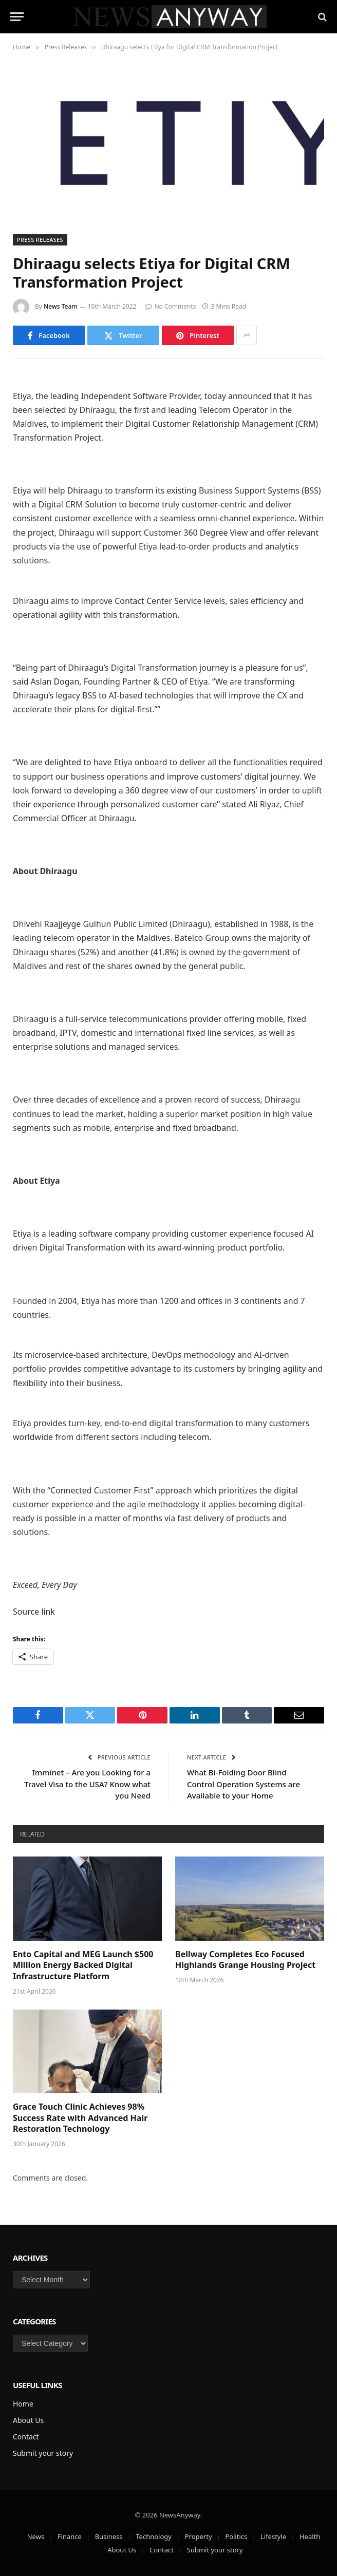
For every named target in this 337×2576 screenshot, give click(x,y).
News (35, 2536)
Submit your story (43, 2453)
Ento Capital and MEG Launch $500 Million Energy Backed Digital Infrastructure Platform (83, 1965)
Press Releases (40, 239)
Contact (26, 2436)
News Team (61, 306)
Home (23, 2404)
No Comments (170, 306)
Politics (236, 2536)
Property (198, 2536)
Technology (154, 2536)
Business (109, 2536)
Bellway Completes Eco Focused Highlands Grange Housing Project (245, 1960)
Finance (70, 2536)
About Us (28, 2420)
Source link (34, 1611)
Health (309, 2536)
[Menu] (17, 16)
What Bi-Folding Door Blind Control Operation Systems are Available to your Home (243, 1784)
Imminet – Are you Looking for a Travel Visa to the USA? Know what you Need (87, 1784)
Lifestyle (273, 2536)
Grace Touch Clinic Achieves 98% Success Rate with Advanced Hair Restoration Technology (80, 2118)
